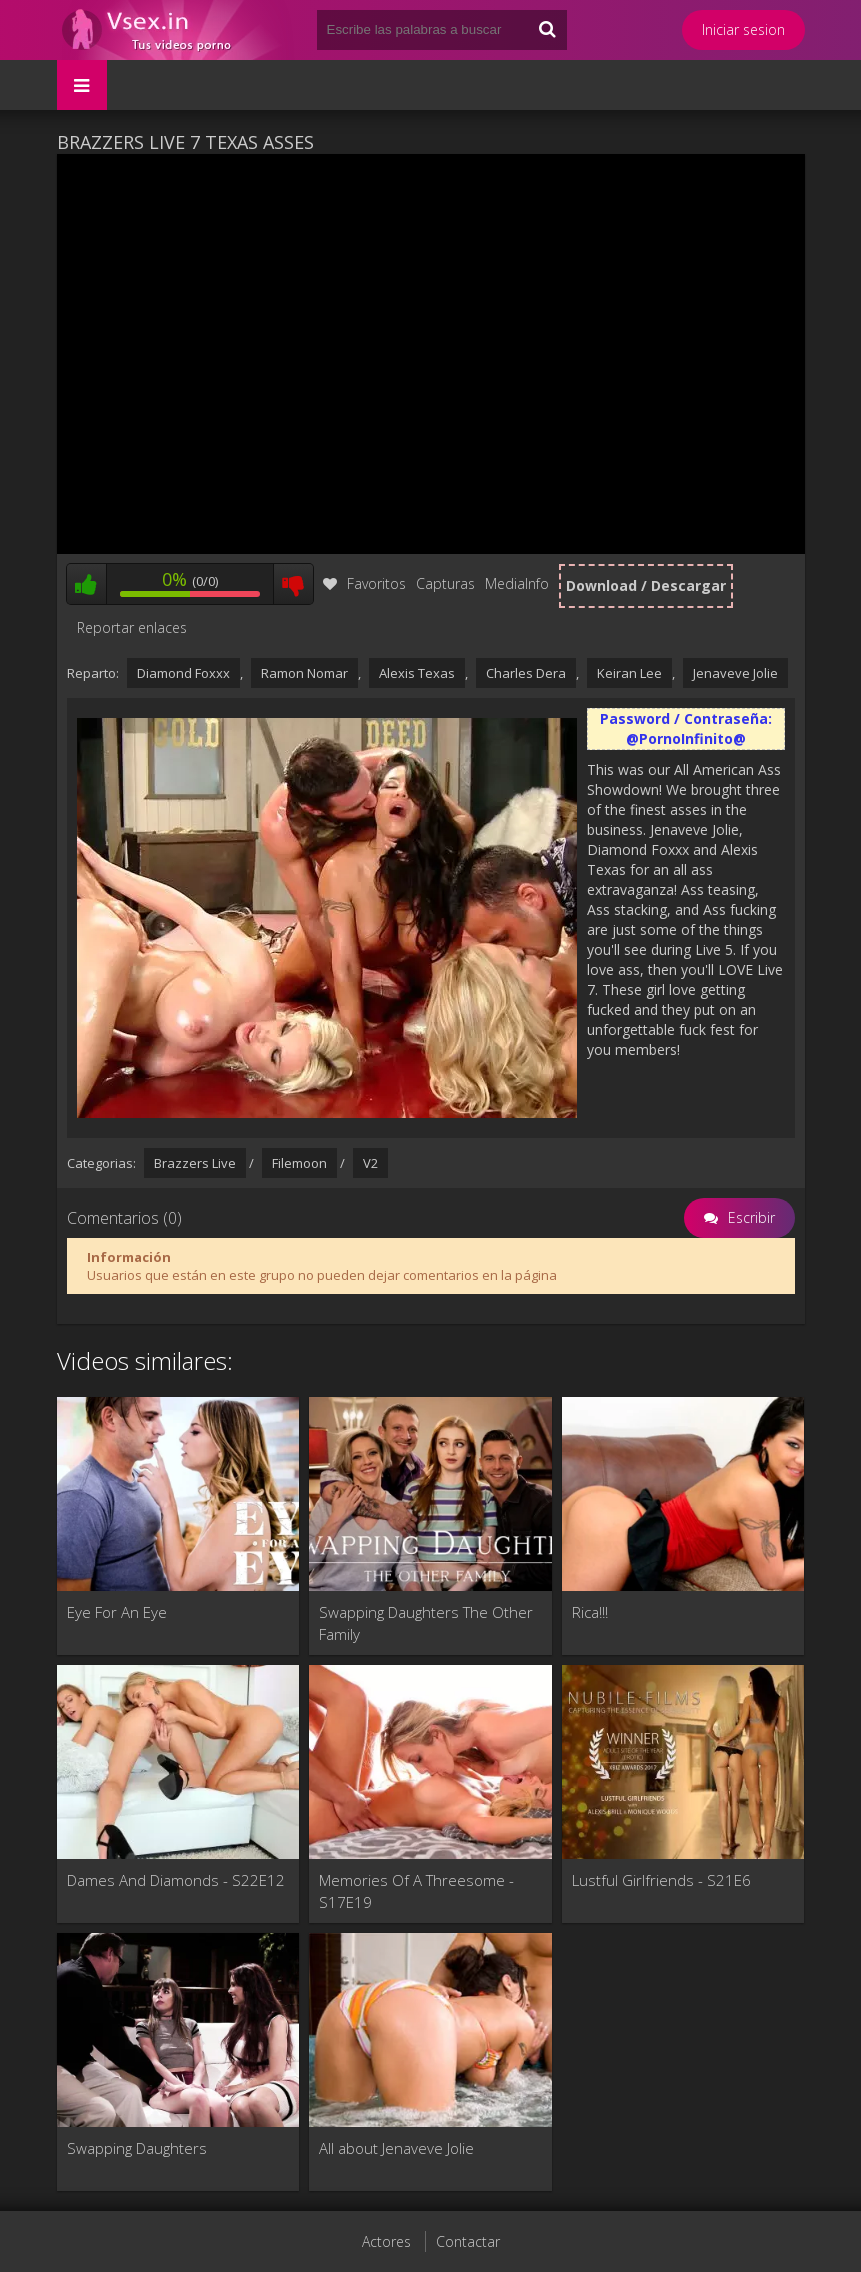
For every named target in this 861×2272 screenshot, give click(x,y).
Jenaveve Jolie (735, 673)
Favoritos (364, 583)
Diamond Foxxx (183, 673)
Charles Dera (526, 673)
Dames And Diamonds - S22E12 (176, 1880)
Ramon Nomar (304, 673)
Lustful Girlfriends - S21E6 (661, 1880)
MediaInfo (517, 583)
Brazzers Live (195, 1163)
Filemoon (299, 1163)
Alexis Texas (417, 673)
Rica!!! (590, 1612)
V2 (370, 1163)
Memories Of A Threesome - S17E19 (416, 1891)
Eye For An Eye (117, 1612)
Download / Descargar (646, 585)
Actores (386, 2241)
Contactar (468, 2241)
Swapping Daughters (137, 2148)
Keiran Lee (629, 673)
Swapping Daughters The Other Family (426, 1623)
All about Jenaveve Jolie (396, 2148)
